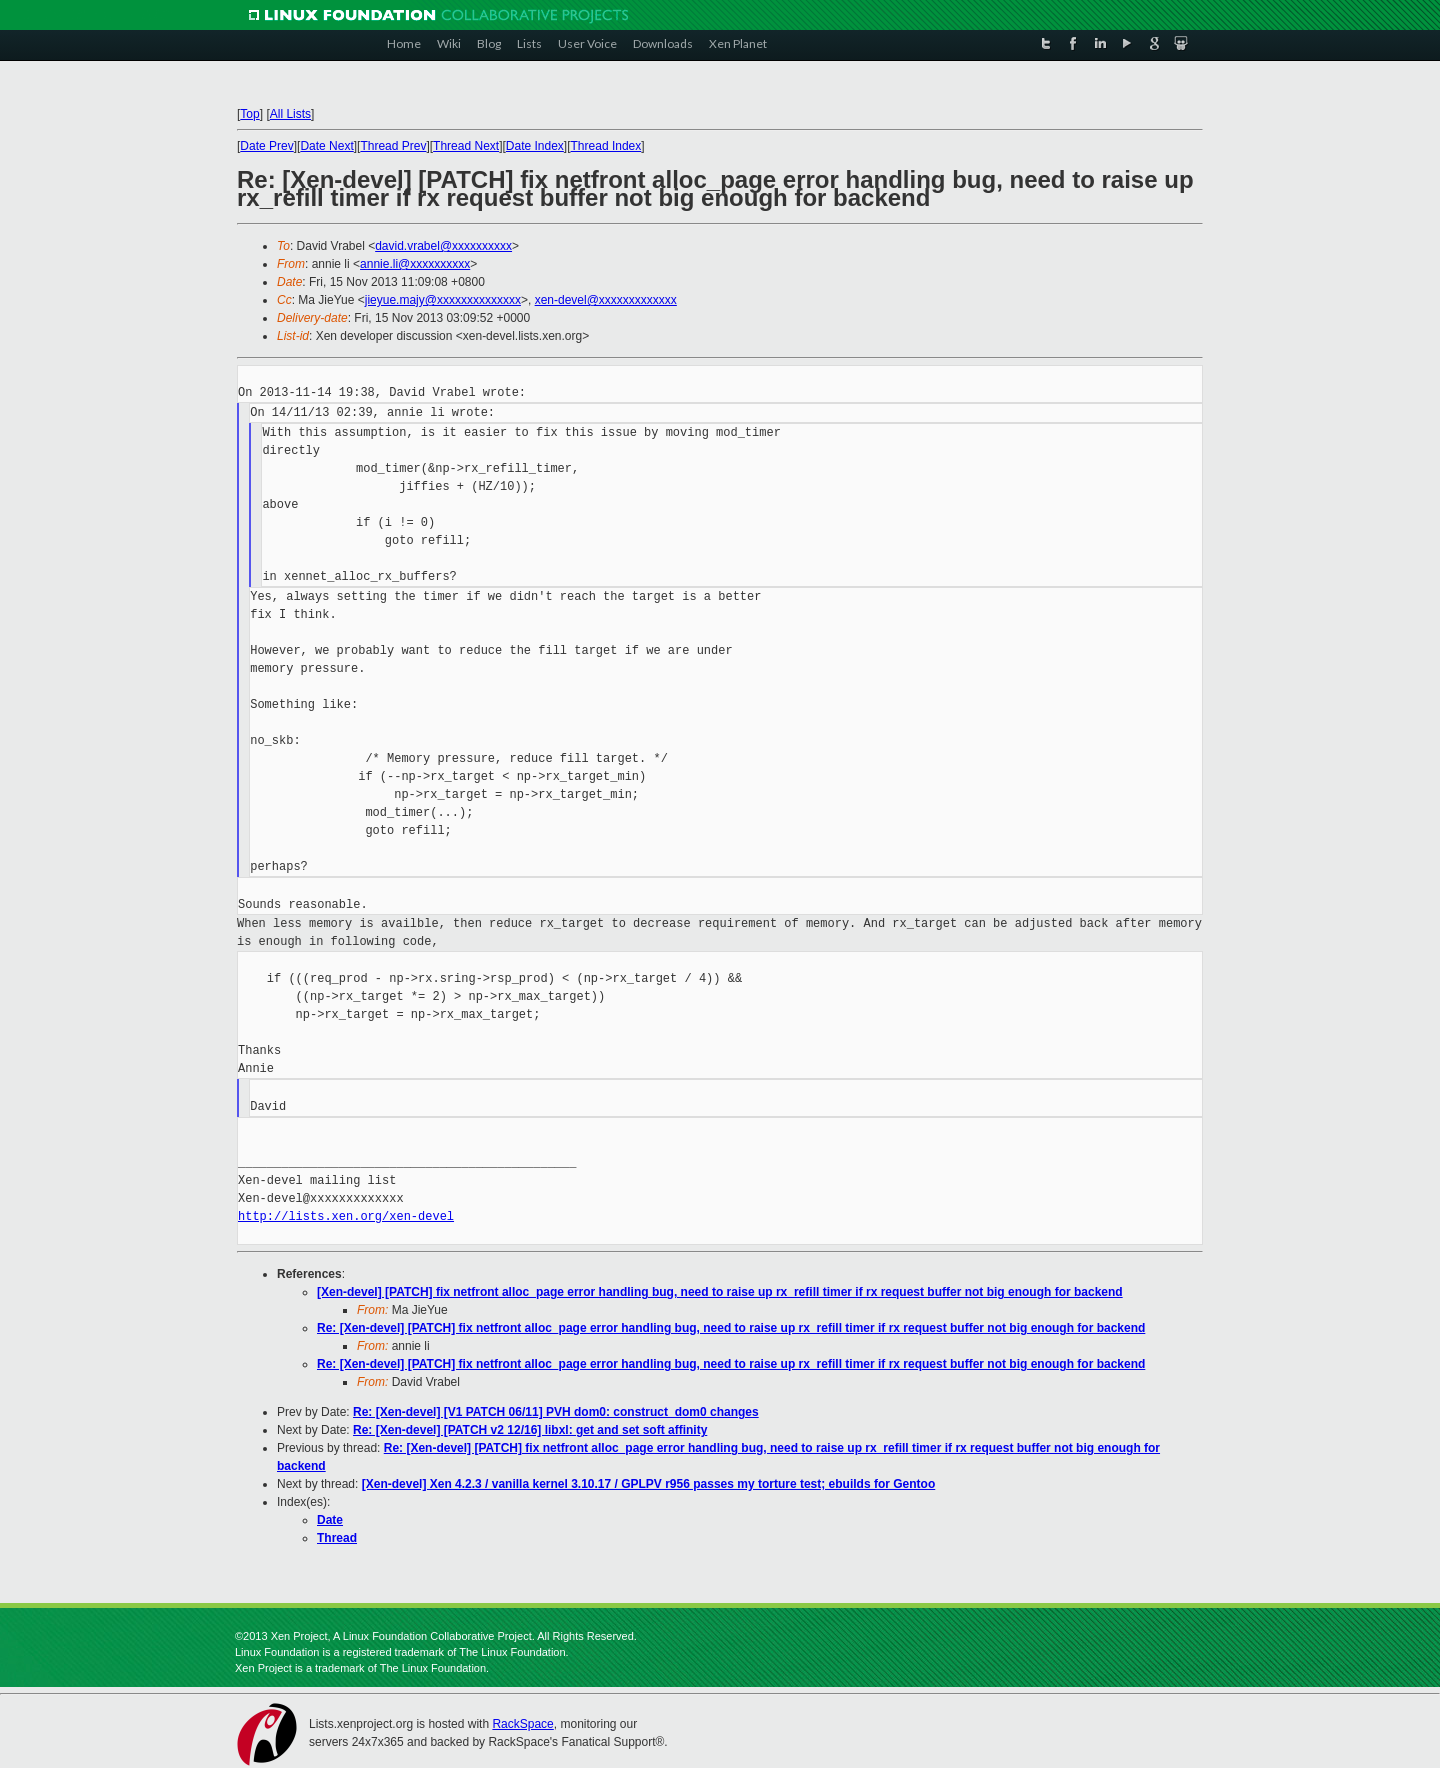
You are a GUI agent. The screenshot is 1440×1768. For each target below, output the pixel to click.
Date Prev (266, 146)
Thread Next (466, 146)
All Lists (290, 114)
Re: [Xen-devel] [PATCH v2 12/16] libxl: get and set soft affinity (530, 1430)
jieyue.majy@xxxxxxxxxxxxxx (443, 300)
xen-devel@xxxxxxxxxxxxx (606, 300)
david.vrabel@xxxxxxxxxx (443, 246)
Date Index (535, 146)
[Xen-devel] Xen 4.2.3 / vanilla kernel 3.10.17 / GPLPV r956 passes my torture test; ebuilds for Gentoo (649, 1484)
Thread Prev (393, 146)
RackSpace (522, 1724)
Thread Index (606, 146)
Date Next (326, 146)
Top (249, 114)
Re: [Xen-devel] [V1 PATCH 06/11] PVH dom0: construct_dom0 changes (556, 1412)
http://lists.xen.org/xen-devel (346, 1216)
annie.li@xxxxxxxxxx (415, 264)
